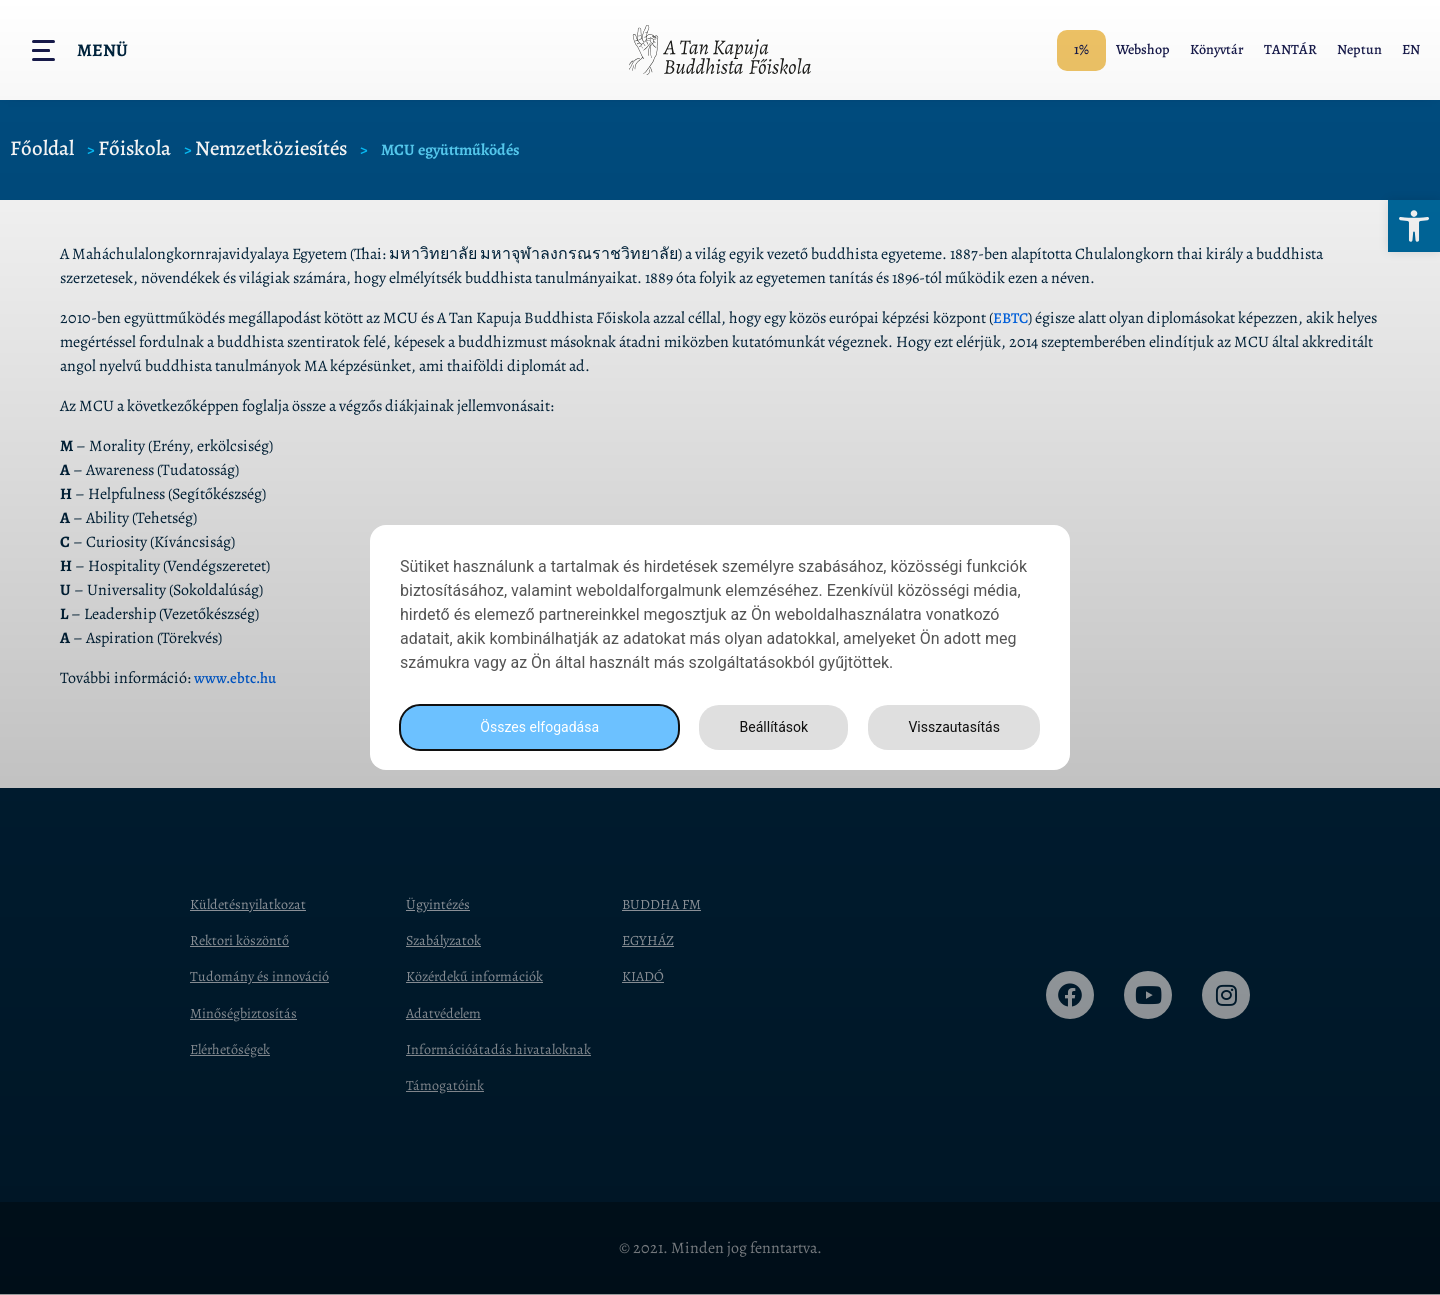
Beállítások (768, 727)
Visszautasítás (951, 727)
